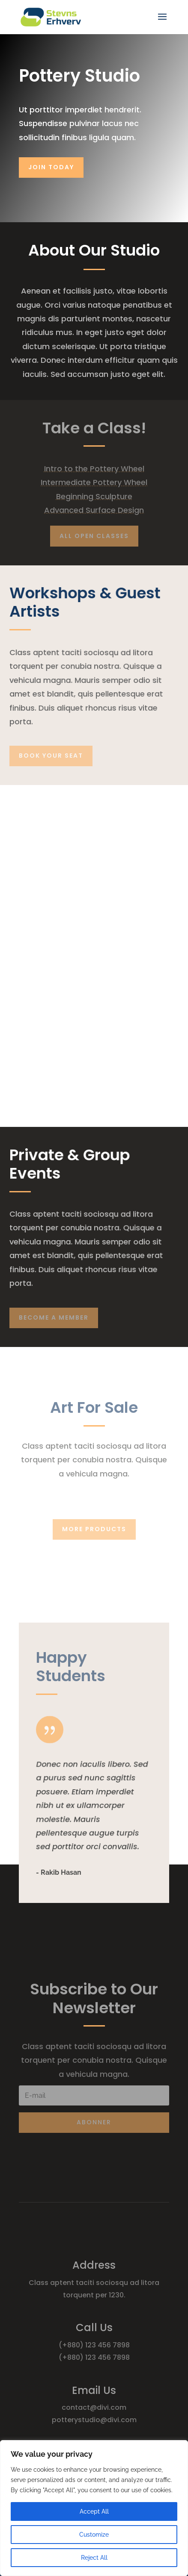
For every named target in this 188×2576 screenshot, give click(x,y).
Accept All (94, 2511)
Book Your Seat (51, 755)
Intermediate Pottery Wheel (94, 482)
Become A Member (54, 1317)
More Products (94, 1529)
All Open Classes (94, 536)
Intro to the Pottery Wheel (94, 468)
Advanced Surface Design (94, 510)
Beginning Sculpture (94, 496)
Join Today (51, 167)
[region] (94, 2508)
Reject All (94, 2557)
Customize (94, 2534)
